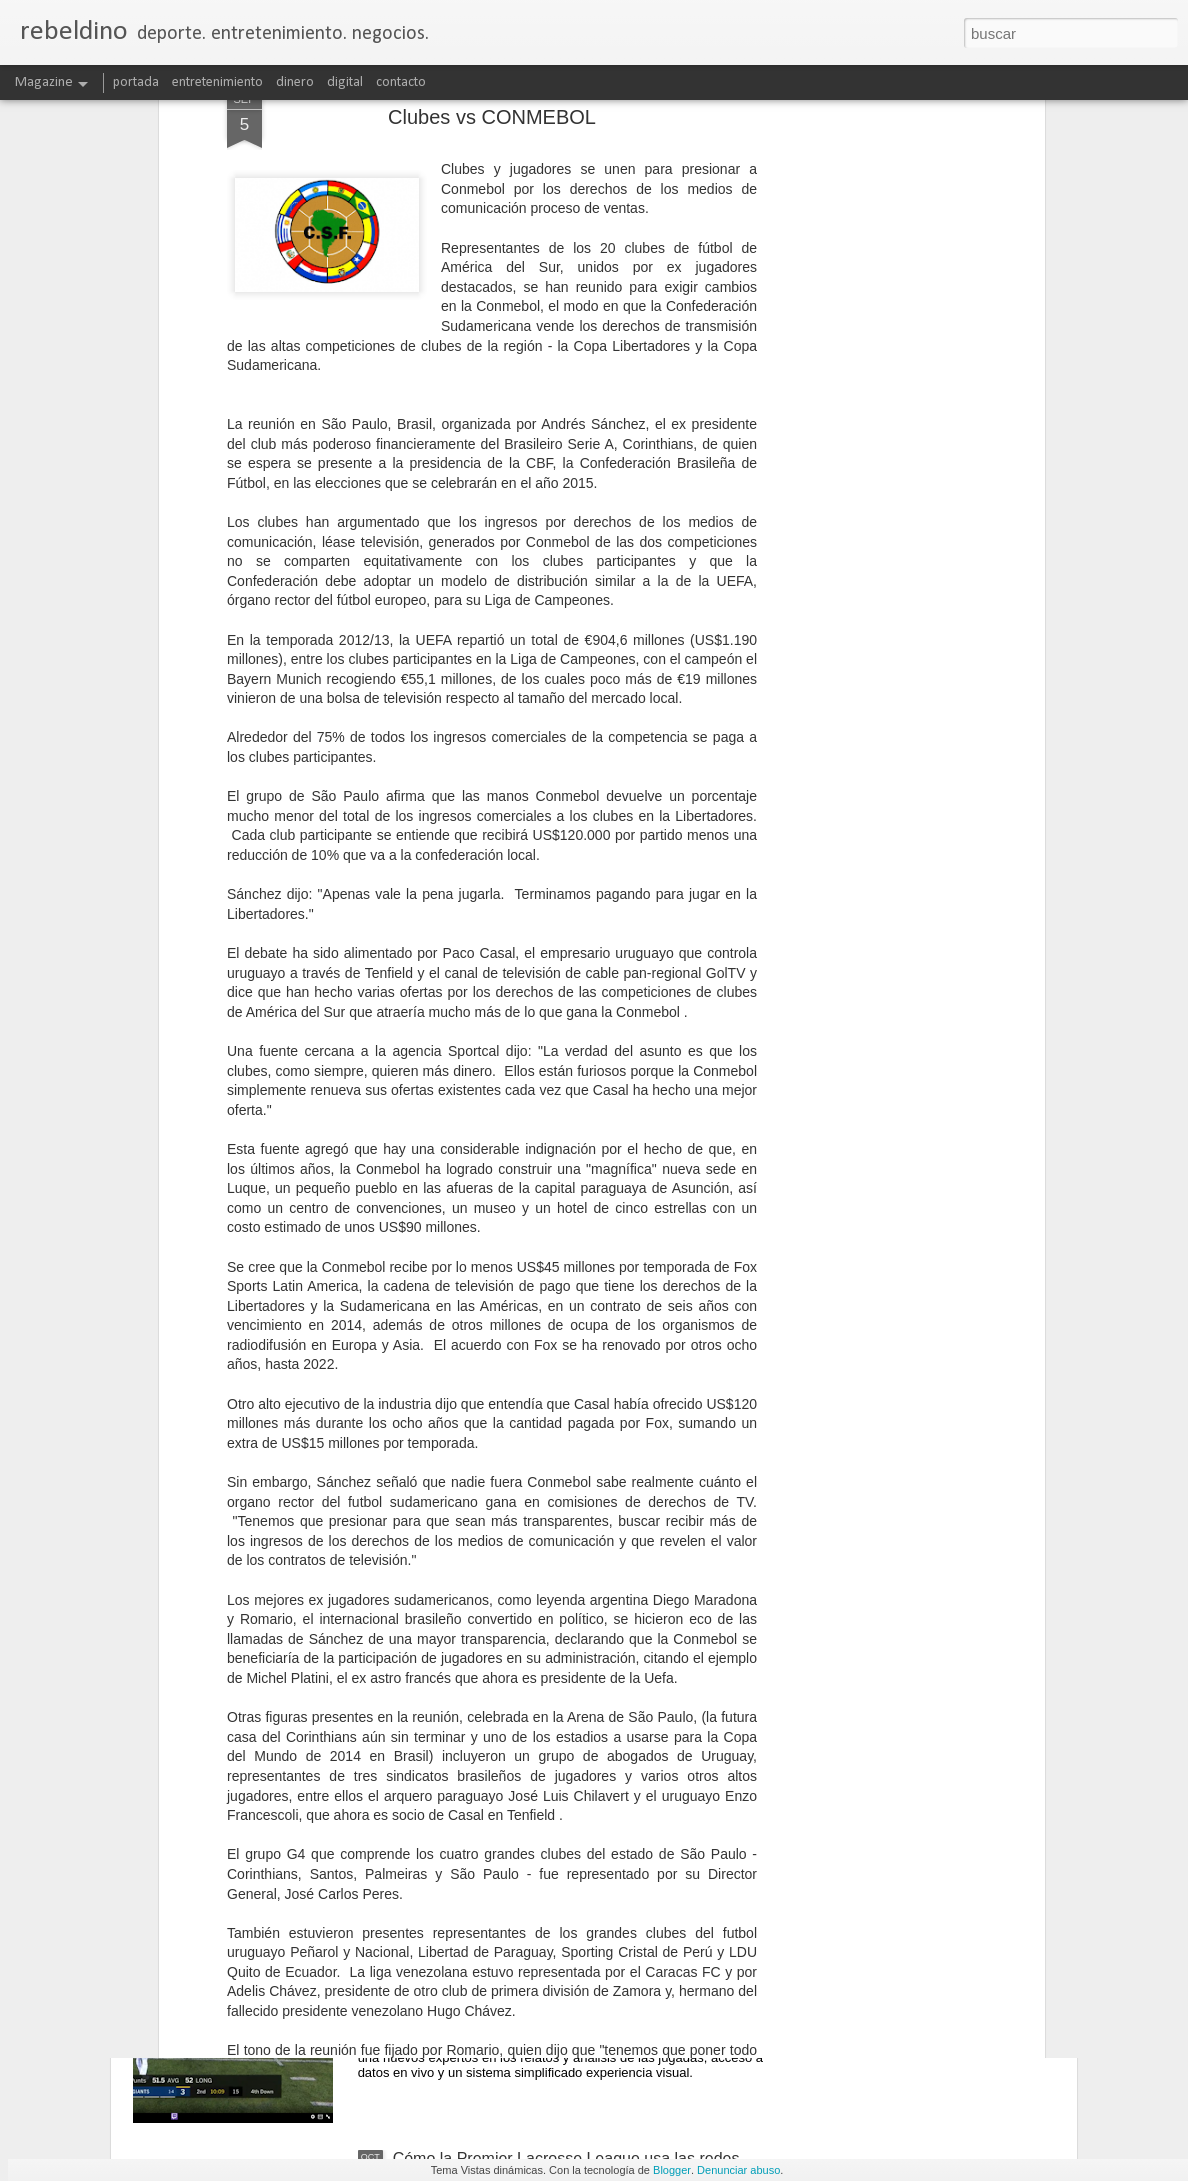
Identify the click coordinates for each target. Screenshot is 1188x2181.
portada (136, 82)
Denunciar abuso (738, 2170)
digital (345, 82)
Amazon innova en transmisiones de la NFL (548, 1931)
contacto (401, 82)
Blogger (672, 2170)
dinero (295, 82)
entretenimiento (217, 82)
